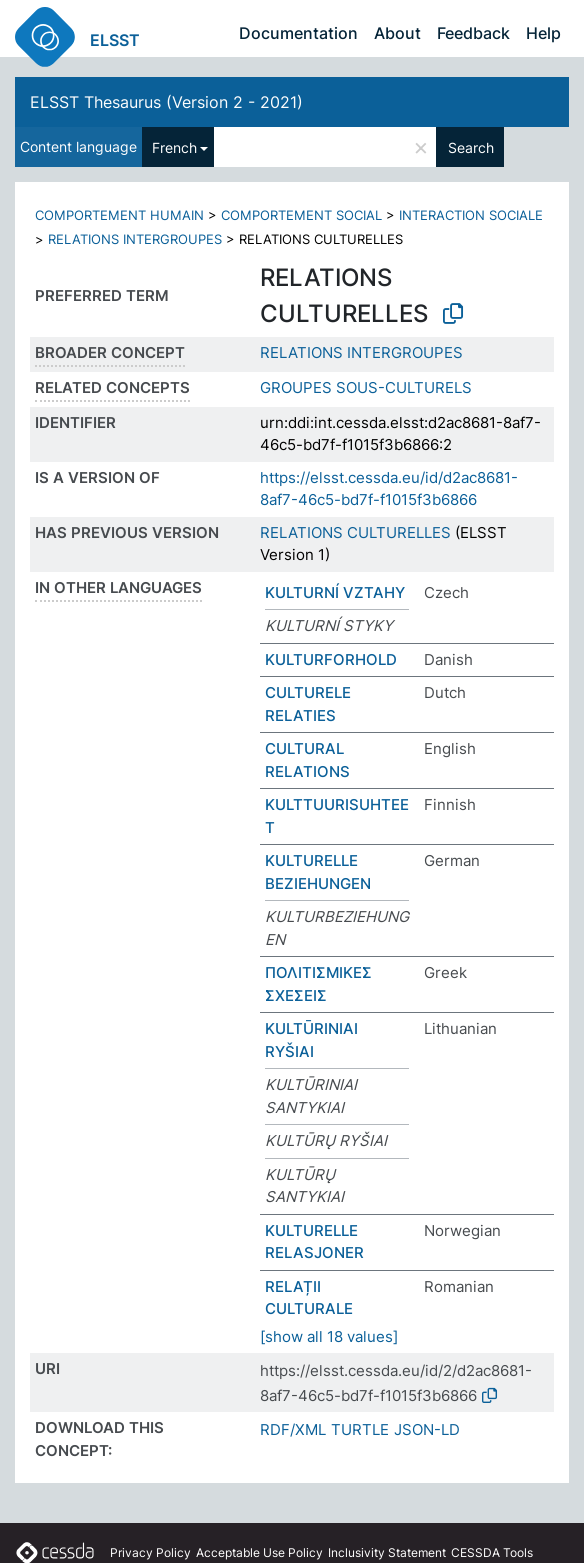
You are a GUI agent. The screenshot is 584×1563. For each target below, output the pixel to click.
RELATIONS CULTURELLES (355, 532)
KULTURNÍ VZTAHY (335, 592)
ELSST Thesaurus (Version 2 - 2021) (166, 102)
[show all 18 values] (329, 1336)
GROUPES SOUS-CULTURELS (366, 387)
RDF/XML (293, 1429)
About (397, 33)
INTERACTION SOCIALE (471, 215)
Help (543, 33)
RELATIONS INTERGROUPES (135, 239)
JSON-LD (427, 1429)
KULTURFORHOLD (331, 659)
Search (471, 147)
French (174, 147)
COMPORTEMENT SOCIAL (301, 215)
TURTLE (360, 1429)
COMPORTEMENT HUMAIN (119, 215)
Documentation (298, 33)
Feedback (473, 33)
